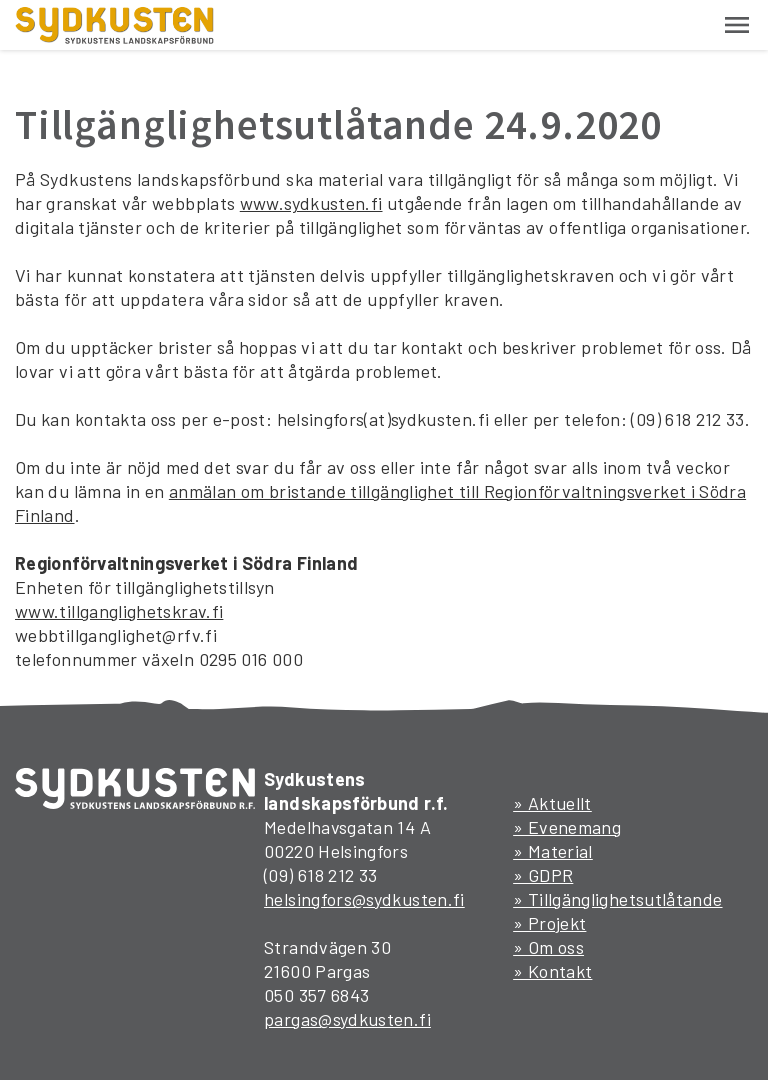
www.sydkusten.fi (311, 203)
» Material (553, 851)
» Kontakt (552, 971)
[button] (737, 25)
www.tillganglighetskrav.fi (119, 611)
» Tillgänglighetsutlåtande (617, 899)
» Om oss (548, 947)
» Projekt (549, 923)
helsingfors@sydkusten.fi (364, 899)
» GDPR (543, 875)
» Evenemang (567, 827)
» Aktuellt (552, 803)
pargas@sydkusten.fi (347, 1019)
